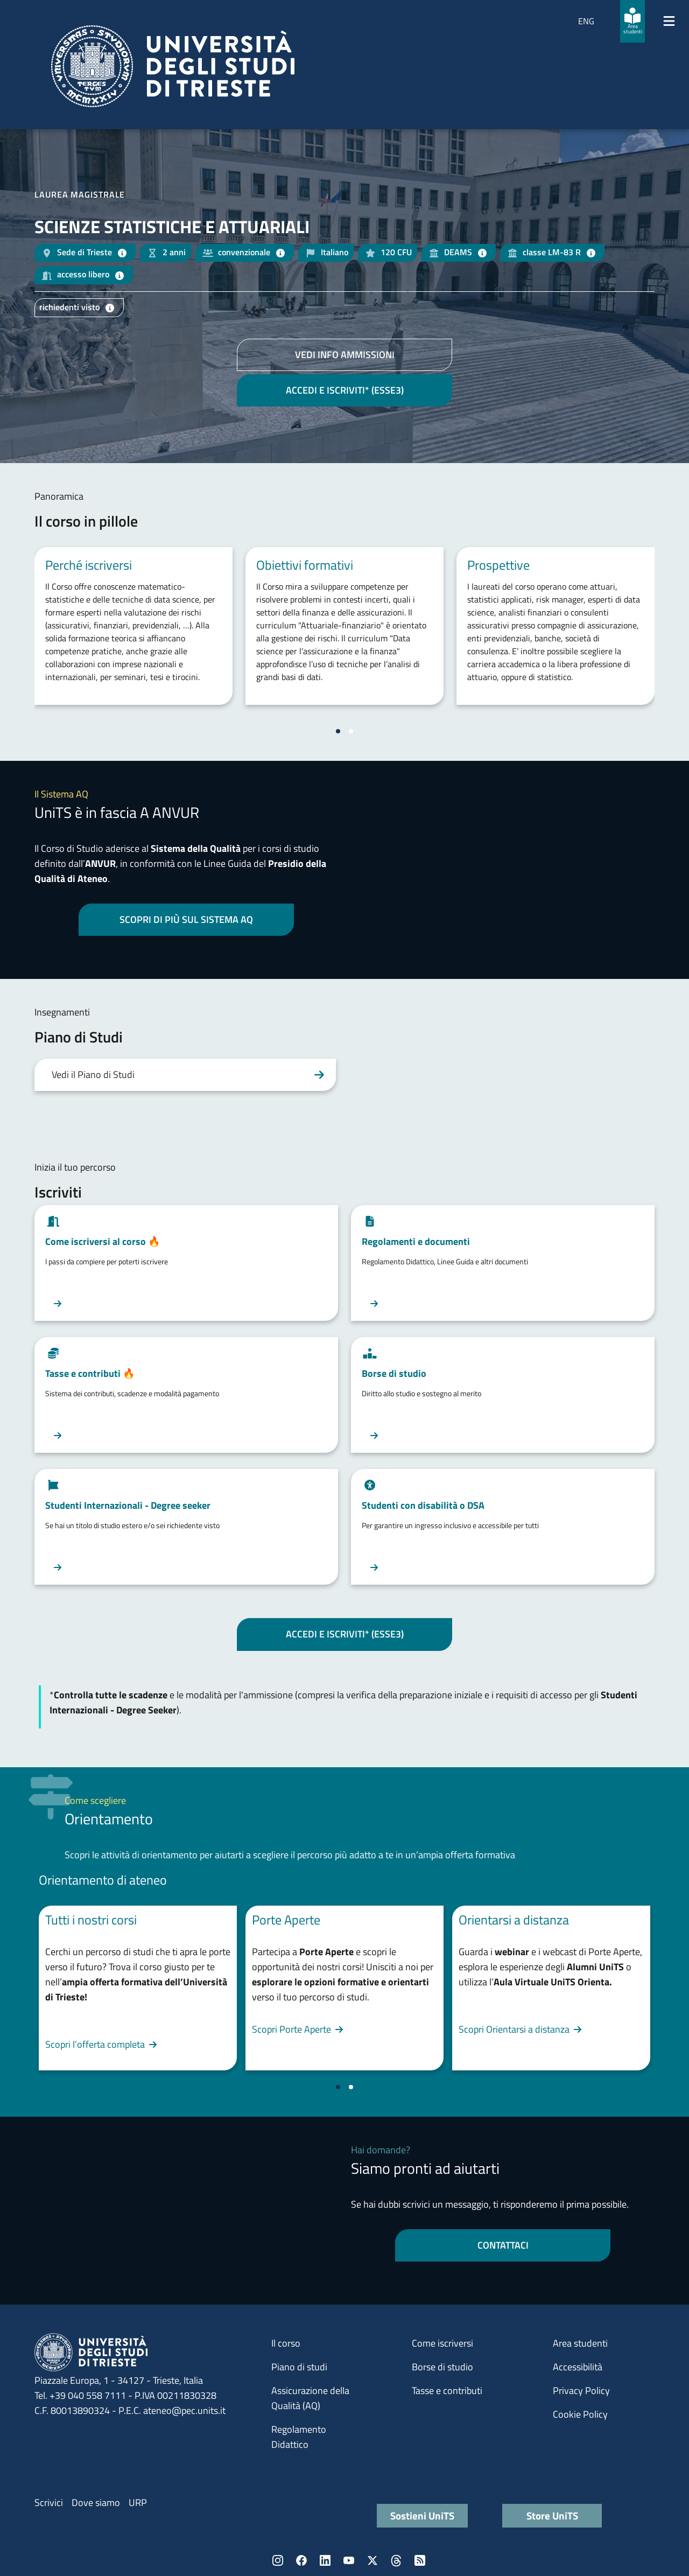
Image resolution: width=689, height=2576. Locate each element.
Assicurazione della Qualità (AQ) (310, 2398)
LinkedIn (325, 2560)
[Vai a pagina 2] (351, 731)
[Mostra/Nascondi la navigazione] (669, 21)
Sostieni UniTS (422, 2515)
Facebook (301, 2560)
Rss (419, 2560)
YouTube (348, 2560)
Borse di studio (442, 2367)
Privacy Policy (581, 2390)
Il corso (285, 2343)
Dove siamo (96, 2502)
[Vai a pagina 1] (338, 731)
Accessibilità (577, 2367)
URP (138, 2502)
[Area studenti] (632, 21)
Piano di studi (299, 2367)
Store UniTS (552, 2515)
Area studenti (580, 2343)
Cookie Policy (580, 2414)
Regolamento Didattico (298, 2437)
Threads (396, 2560)
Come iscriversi (442, 2343)
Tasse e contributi (447, 2390)
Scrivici (48, 2502)
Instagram (277, 2560)
